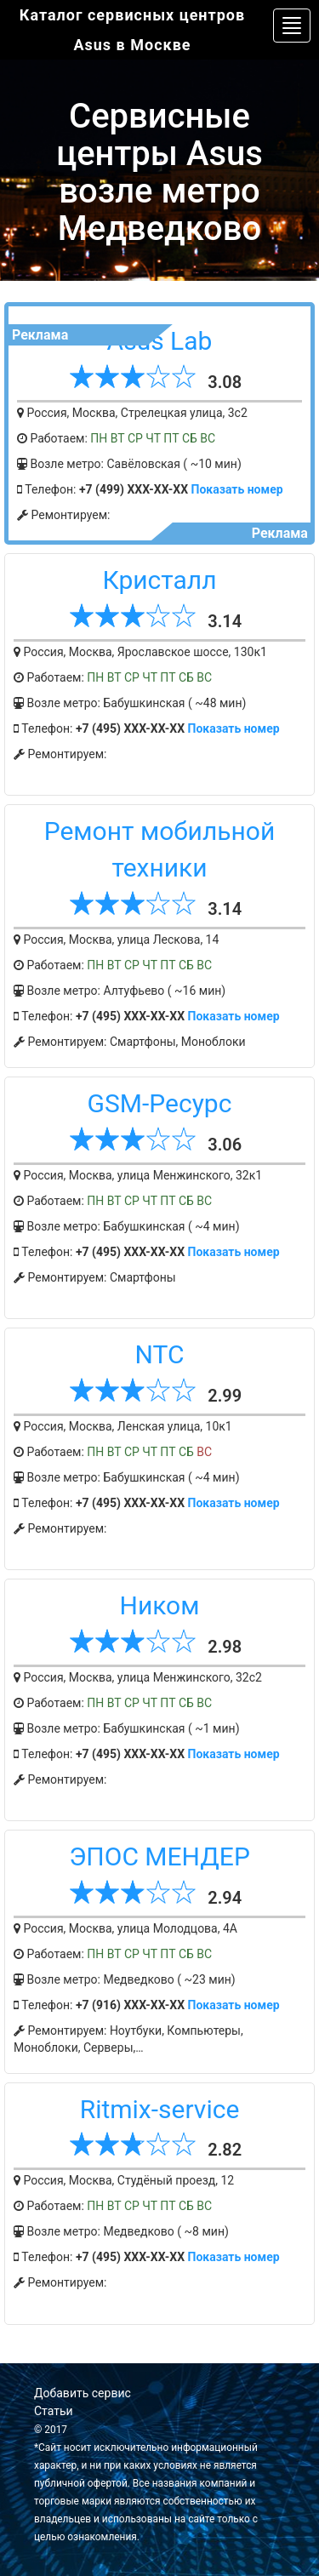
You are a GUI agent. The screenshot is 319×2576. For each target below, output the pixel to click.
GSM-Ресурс (160, 1103)
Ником (160, 1605)
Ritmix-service (160, 2109)
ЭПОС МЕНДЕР (159, 1856)
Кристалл (159, 580)
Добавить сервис (82, 2393)
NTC (160, 1354)
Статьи (53, 2411)
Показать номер (237, 489)
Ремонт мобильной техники (160, 849)
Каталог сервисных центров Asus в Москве (132, 30)
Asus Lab (160, 341)
